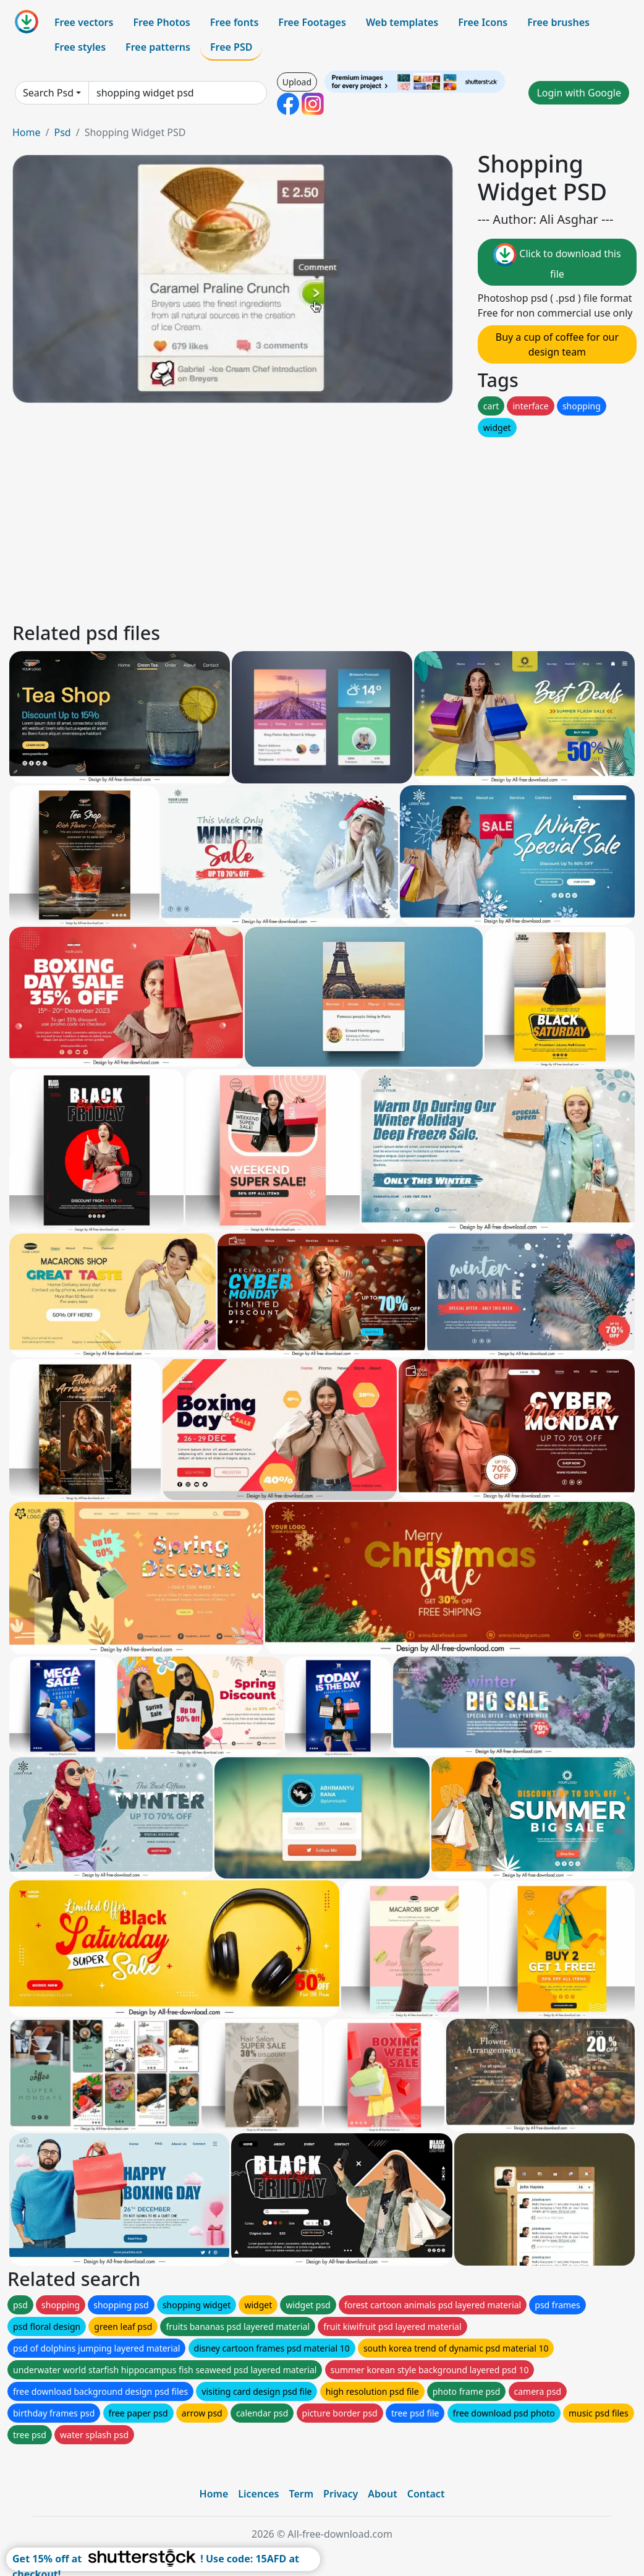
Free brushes (558, 22)
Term (301, 2494)
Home (26, 132)
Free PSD (231, 47)
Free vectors (83, 22)
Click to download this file (557, 262)
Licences (258, 2494)
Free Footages (312, 22)
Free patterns (157, 47)
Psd (62, 132)
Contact (426, 2494)
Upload (296, 82)
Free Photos (161, 22)
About (382, 2494)
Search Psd (48, 93)
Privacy (340, 2494)
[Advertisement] (322, 526)
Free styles (80, 47)
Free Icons (482, 22)
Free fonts (234, 22)
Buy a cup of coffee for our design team (557, 344)
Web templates (402, 22)
